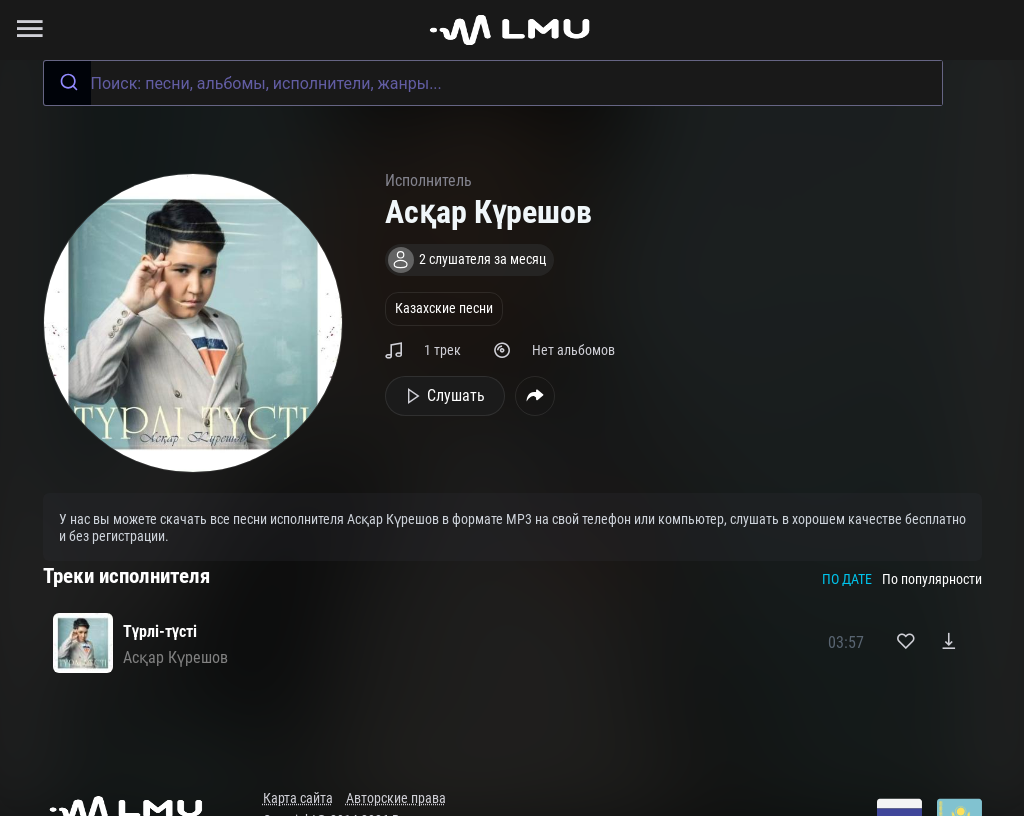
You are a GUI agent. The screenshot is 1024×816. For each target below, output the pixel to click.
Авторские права (396, 798)
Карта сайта (298, 798)
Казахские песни (444, 308)
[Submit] (67, 83)
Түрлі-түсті (160, 631)
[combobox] (493, 83)
